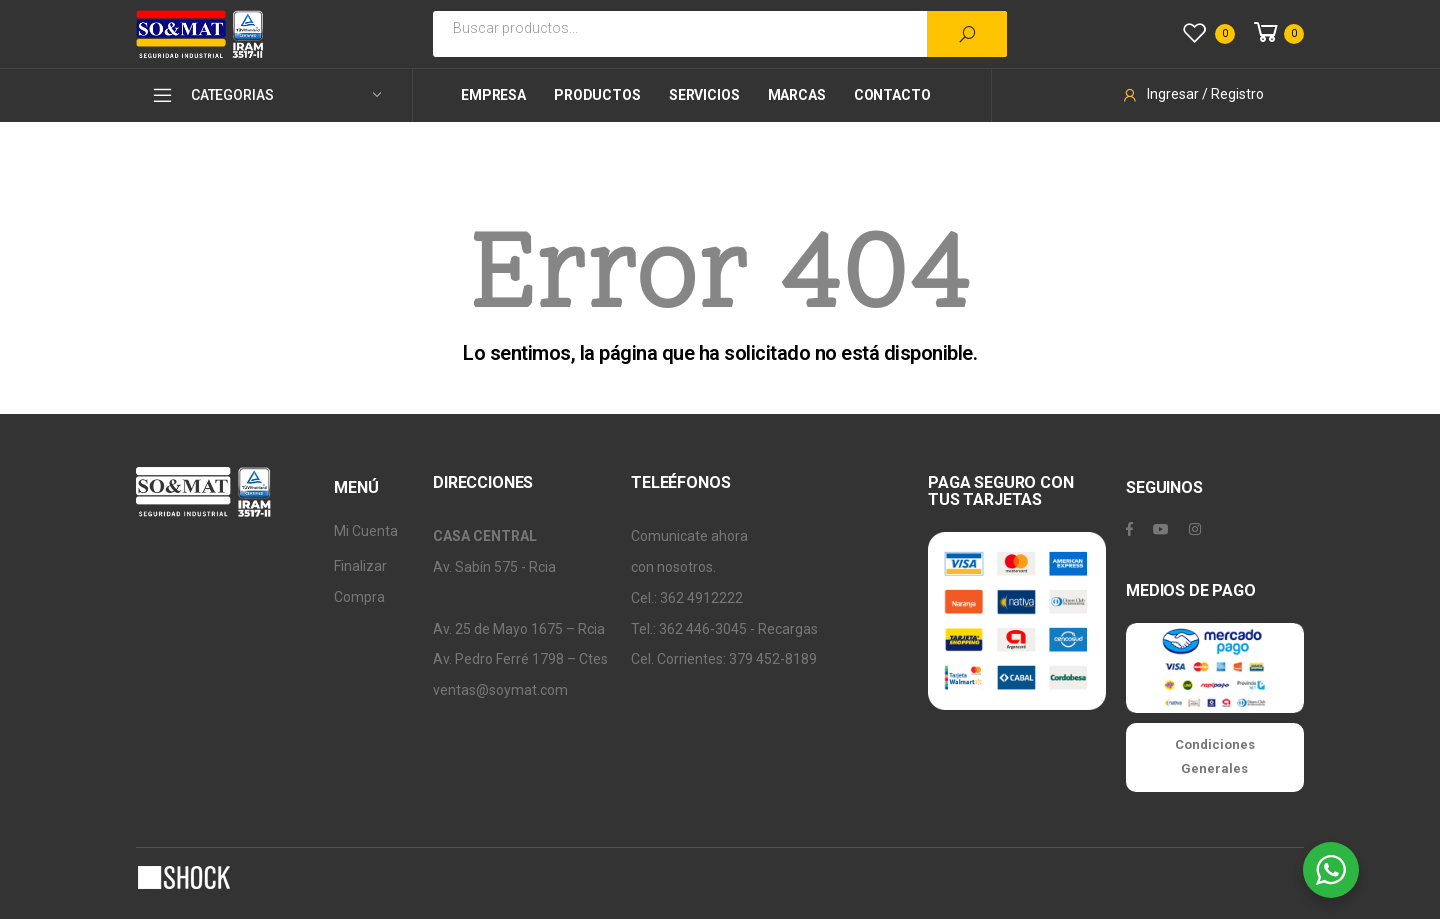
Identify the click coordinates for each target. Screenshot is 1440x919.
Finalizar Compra (360, 581)
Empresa (493, 95)
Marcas (797, 95)
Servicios (704, 95)
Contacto (892, 95)
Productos (597, 95)
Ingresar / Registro (1192, 94)
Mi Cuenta (366, 531)
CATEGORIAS (212, 95)
